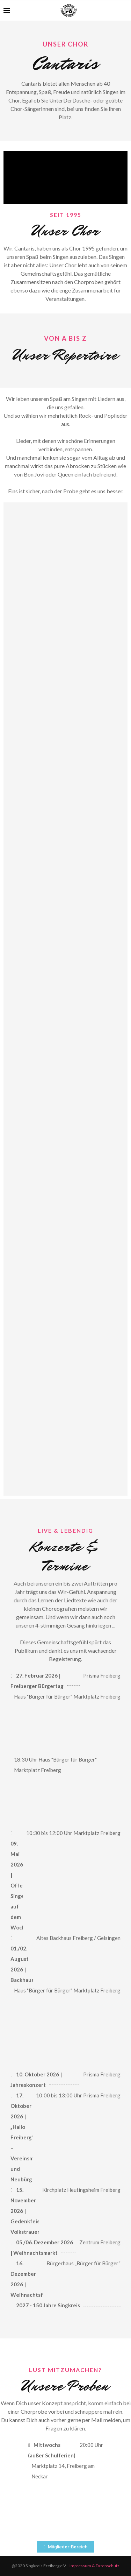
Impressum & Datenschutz (94, 2565)
